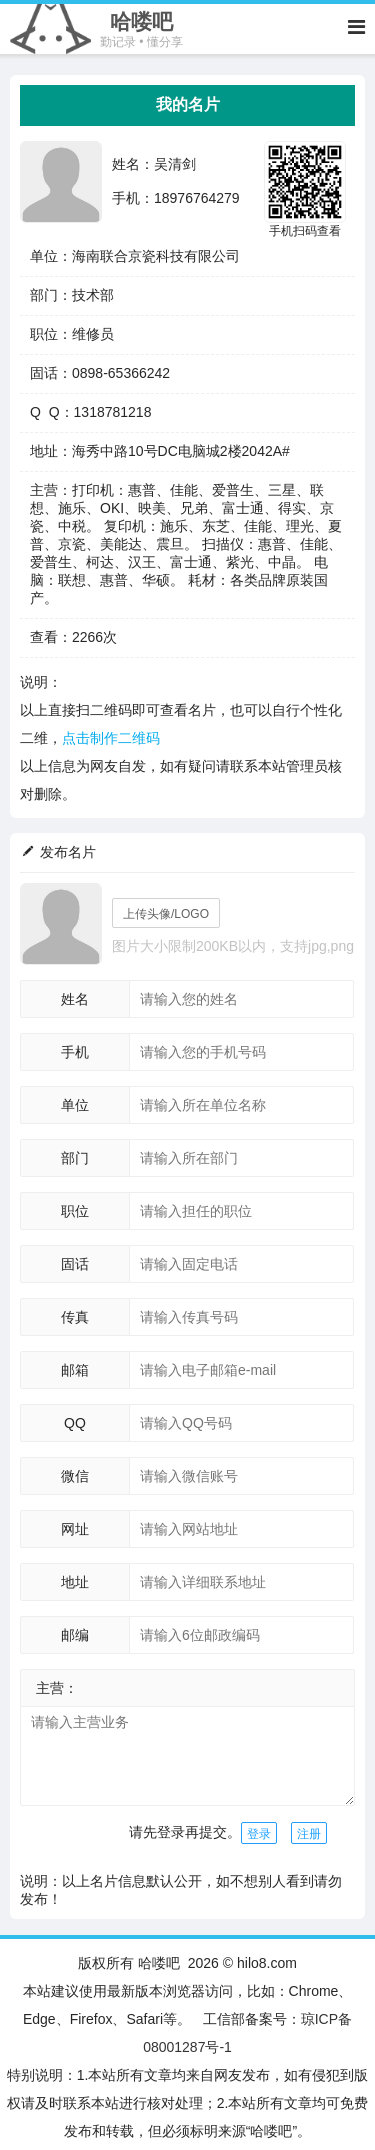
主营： (57, 1688)
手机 (75, 1052)
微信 (75, 1476)
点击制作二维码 (111, 738)
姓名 (75, 999)
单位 (75, 1105)
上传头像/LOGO (166, 914)
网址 (75, 1529)
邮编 (75, 1635)
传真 (75, 1317)
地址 (75, 1582)
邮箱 (75, 1370)
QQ (75, 1423)
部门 (75, 1158)
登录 (259, 1834)
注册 (309, 1834)
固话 (75, 1264)
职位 (75, 1211)
